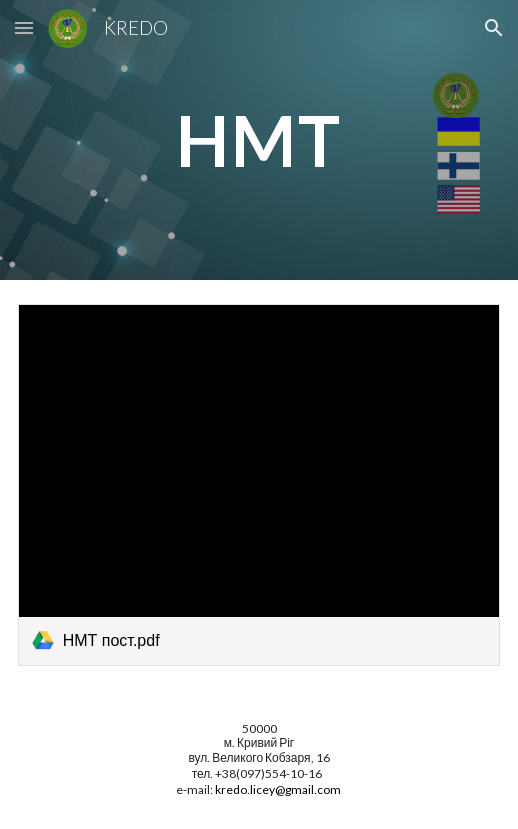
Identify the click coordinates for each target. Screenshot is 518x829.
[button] (24, 27)
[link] (259, 485)
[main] (259, 140)
